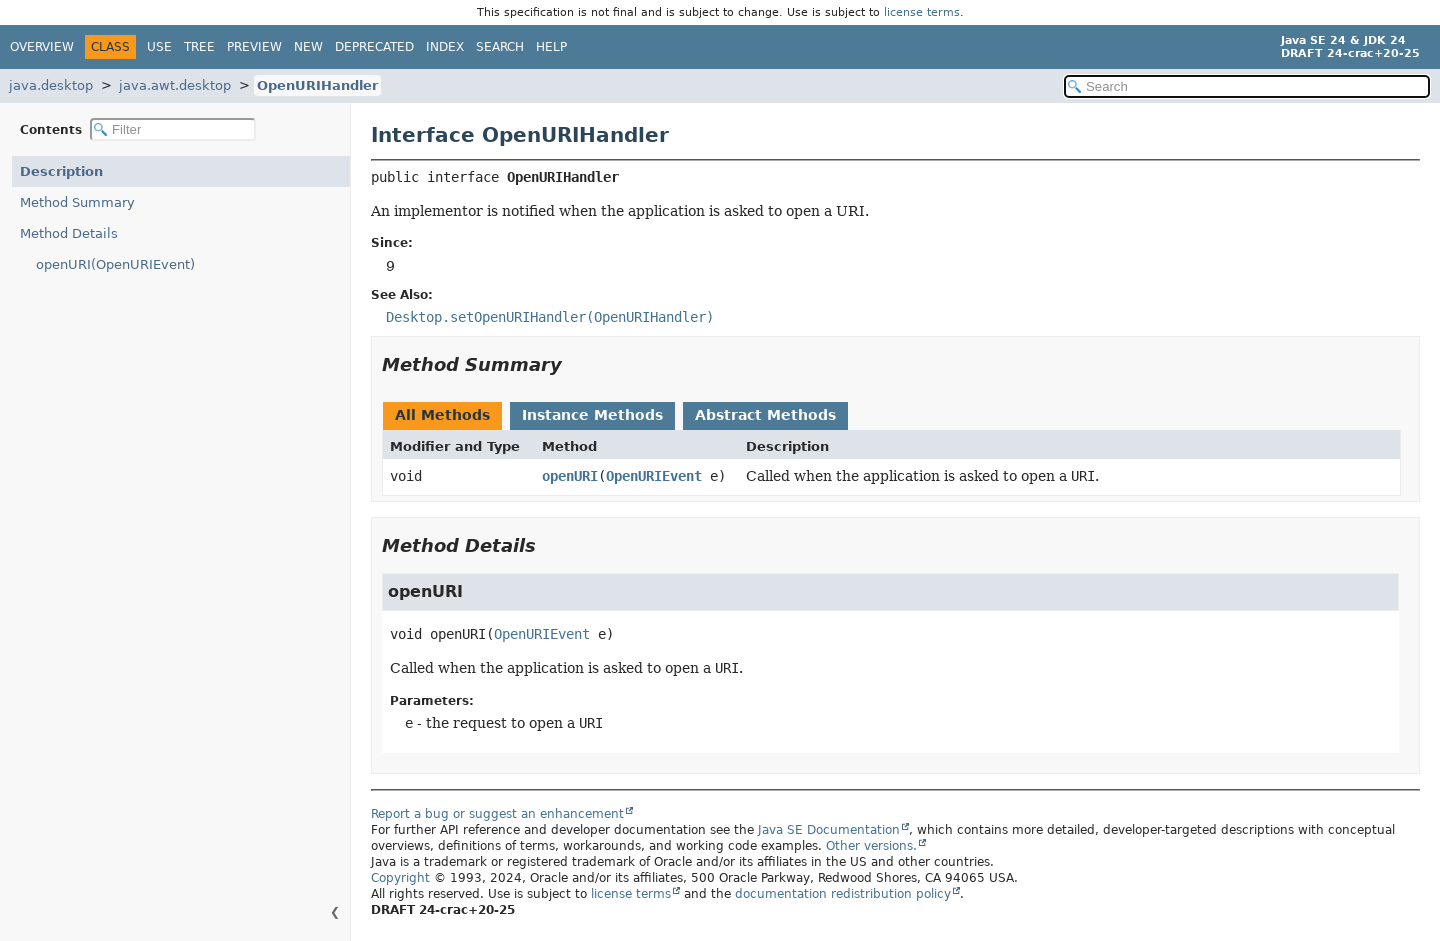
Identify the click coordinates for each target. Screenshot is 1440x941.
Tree (199, 47)
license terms (922, 12)
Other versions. (871, 846)
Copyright (400, 878)
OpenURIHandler (317, 85)
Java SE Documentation (829, 830)
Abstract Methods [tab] (765, 415)
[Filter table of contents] (173, 129)
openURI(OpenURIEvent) (115, 264)
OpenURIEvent (654, 476)
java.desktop (51, 85)
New (308, 47)
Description (61, 171)
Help (551, 47)
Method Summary (77, 202)
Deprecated (374, 47)
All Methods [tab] (442, 415)
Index (445, 47)
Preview (254, 47)
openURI (570, 476)
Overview (42, 47)
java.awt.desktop (175, 85)
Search (500, 47)
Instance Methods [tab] (592, 415)
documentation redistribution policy (843, 894)
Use (159, 47)
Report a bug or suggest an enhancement (497, 814)
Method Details (69, 233)
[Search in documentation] (1247, 86)
